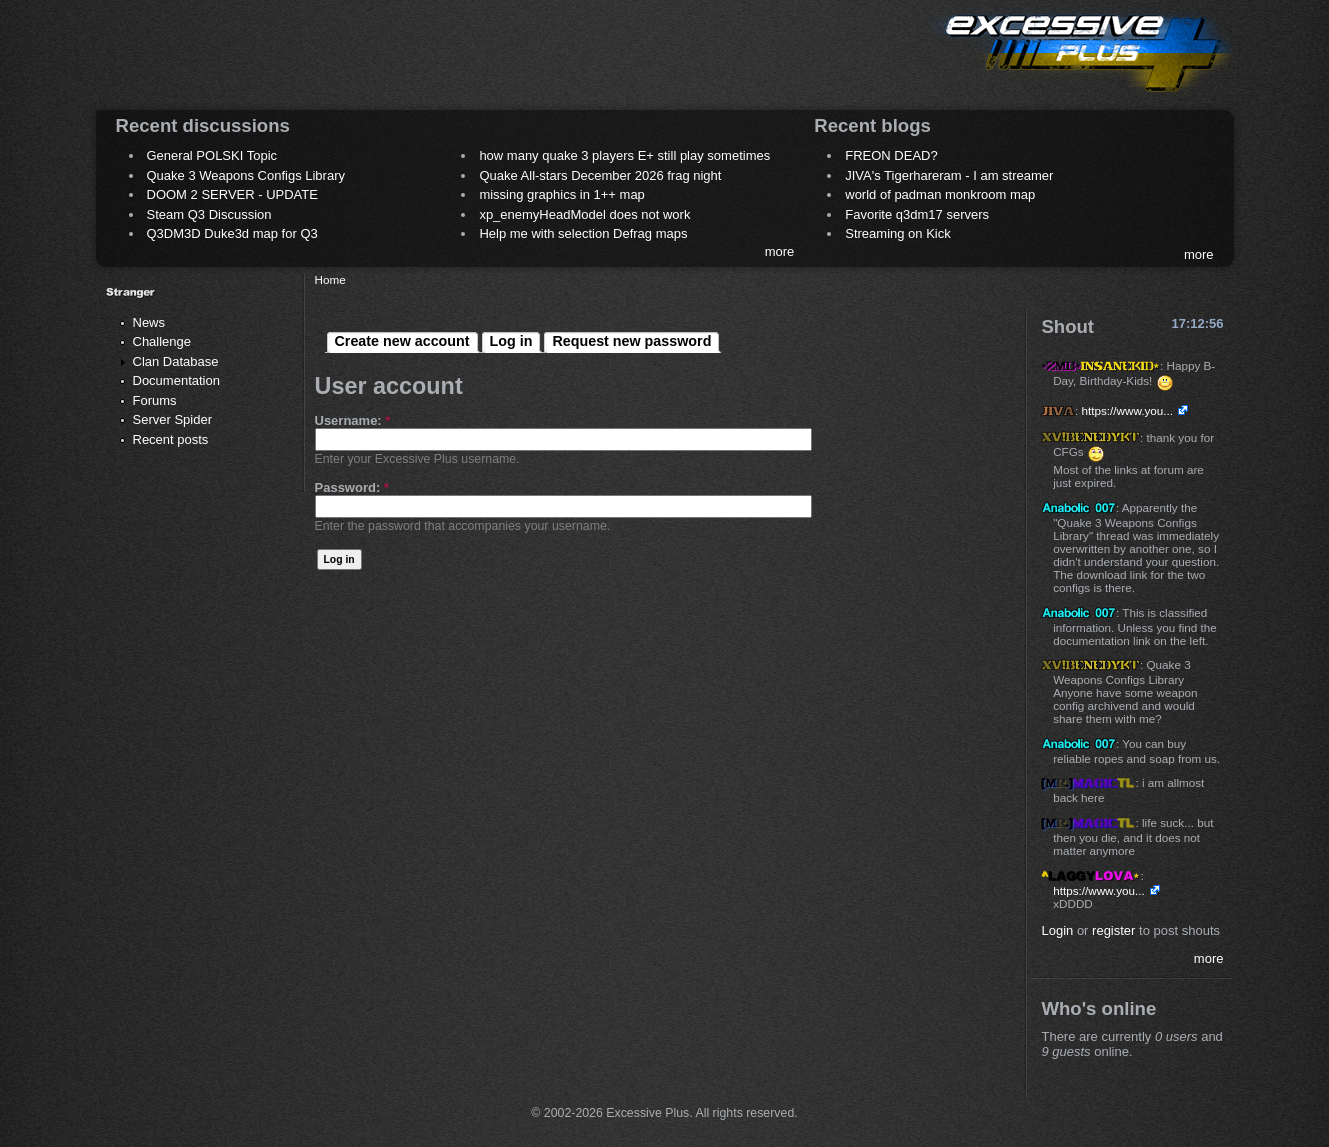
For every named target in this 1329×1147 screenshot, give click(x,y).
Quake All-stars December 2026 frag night (600, 175)
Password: (352, 487)
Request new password (631, 341)
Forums (155, 400)
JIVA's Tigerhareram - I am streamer (949, 175)
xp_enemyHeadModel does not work (584, 214)
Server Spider (172, 419)
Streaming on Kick (898, 233)
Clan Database (176, 361)
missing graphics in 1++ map (561, 194)
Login (1057, 930)
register (1113, 930)
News (149, 322)
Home (330, 279)
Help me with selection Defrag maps (583, 233)
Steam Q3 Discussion (209, 214)
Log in (511, 341)
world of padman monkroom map (940, 194)
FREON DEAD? (891, 155)
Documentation (176, 380)
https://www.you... (1127, 410)
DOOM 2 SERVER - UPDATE (232, 194)
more (780, 251)
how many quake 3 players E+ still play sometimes (624, 155)
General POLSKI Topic (212, 155)
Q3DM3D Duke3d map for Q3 (232, 233)
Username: (353, 420)
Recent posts (171, 439)
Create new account (402, 341)
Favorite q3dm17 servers (917, 214)
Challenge (162, 341)
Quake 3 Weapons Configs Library (246, 175)
